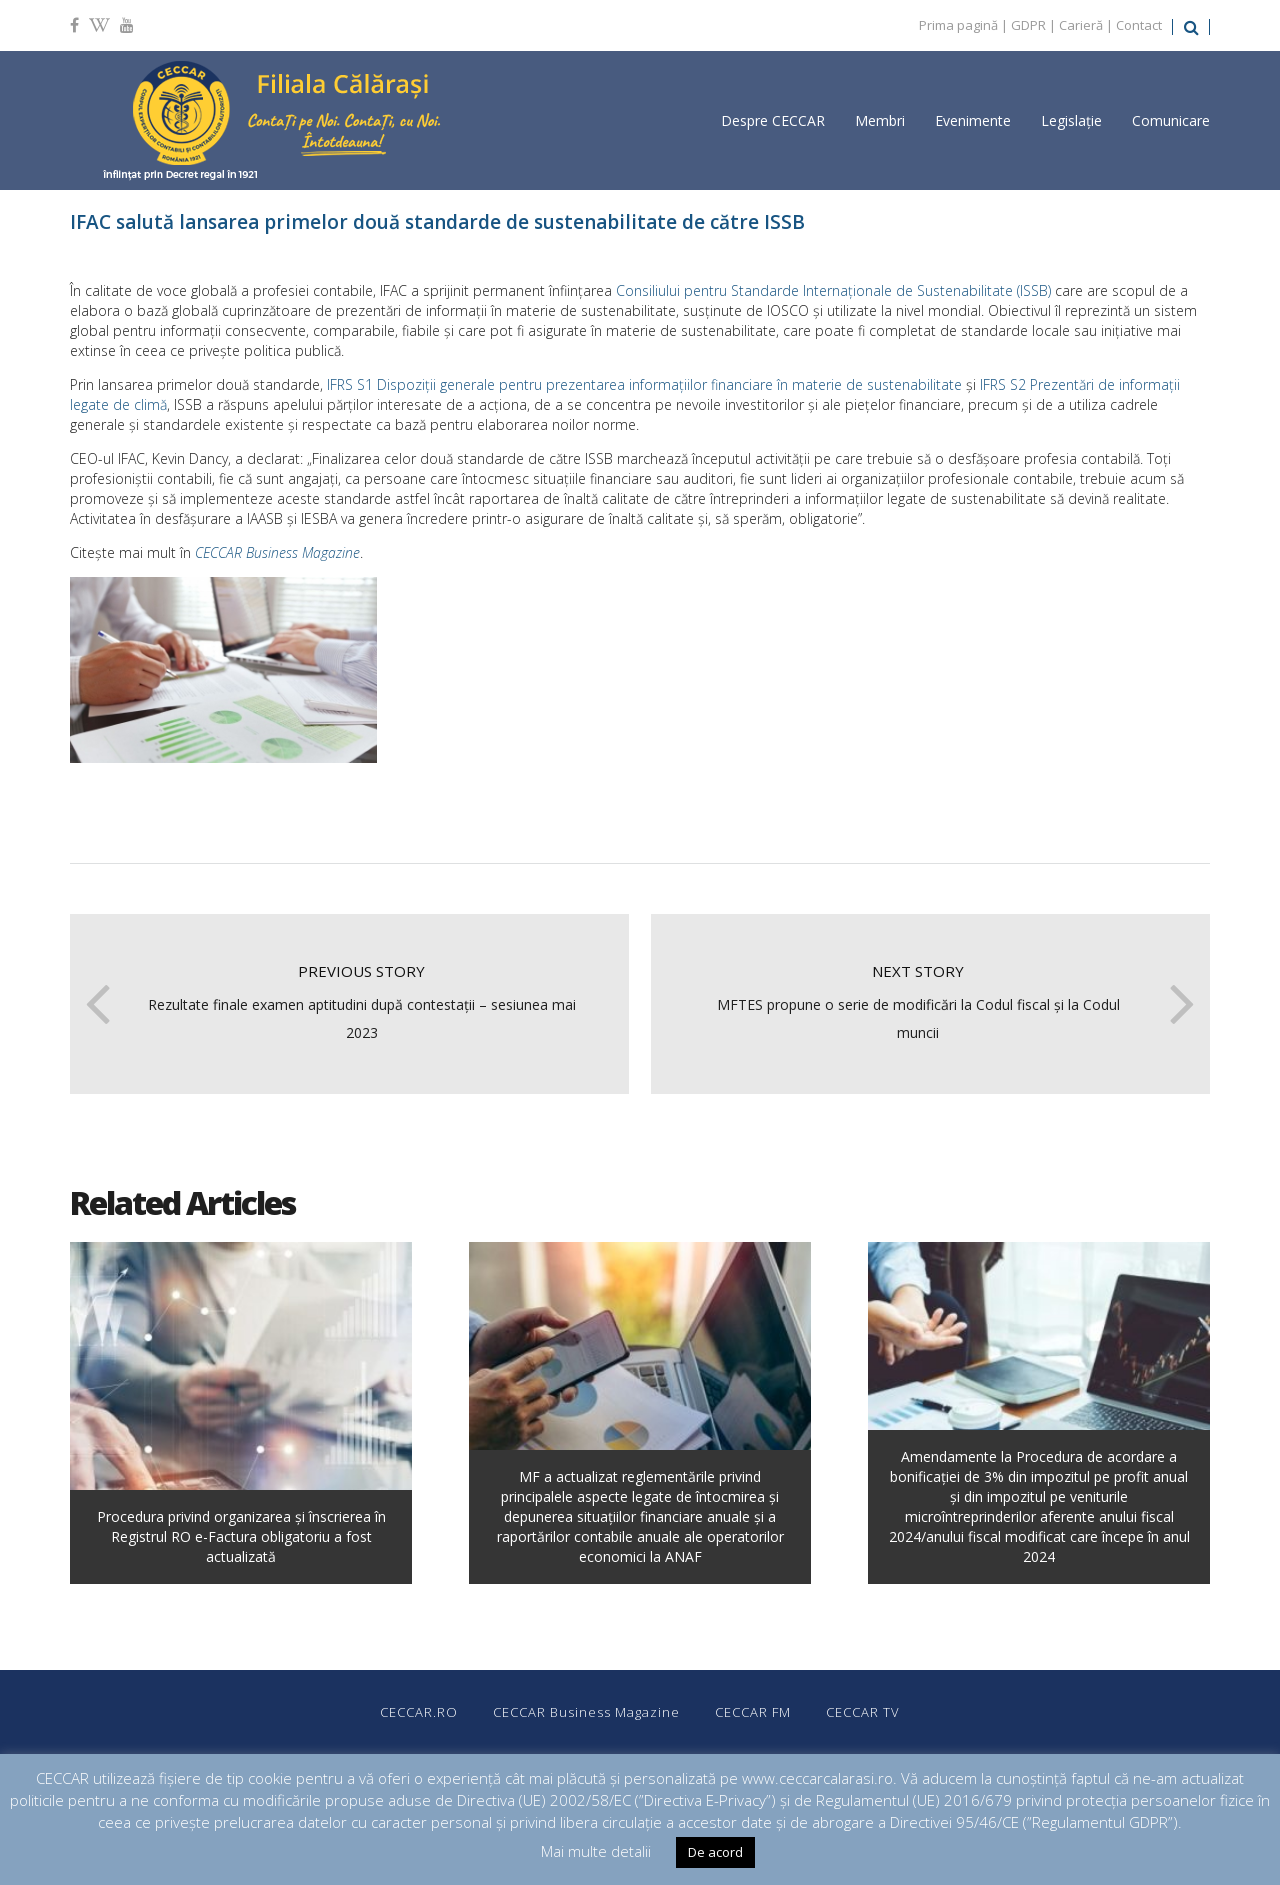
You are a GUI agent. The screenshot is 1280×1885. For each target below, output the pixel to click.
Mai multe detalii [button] (596, 1851)
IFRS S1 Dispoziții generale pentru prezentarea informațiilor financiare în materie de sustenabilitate (644, 384)
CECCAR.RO (419, 1712)
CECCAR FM (753, 1712)
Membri (880, 120)
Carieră (1081, 25)
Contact (1139, 25)
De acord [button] (715, 1852)
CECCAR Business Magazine (277, 552)
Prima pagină (958, 25)
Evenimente (973, 120)
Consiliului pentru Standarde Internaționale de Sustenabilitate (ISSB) (833, 290)
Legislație (1071, 120)
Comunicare (1171, 120)
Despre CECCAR (773, 120)
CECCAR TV (863, 1712)
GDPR (1028, 25)
